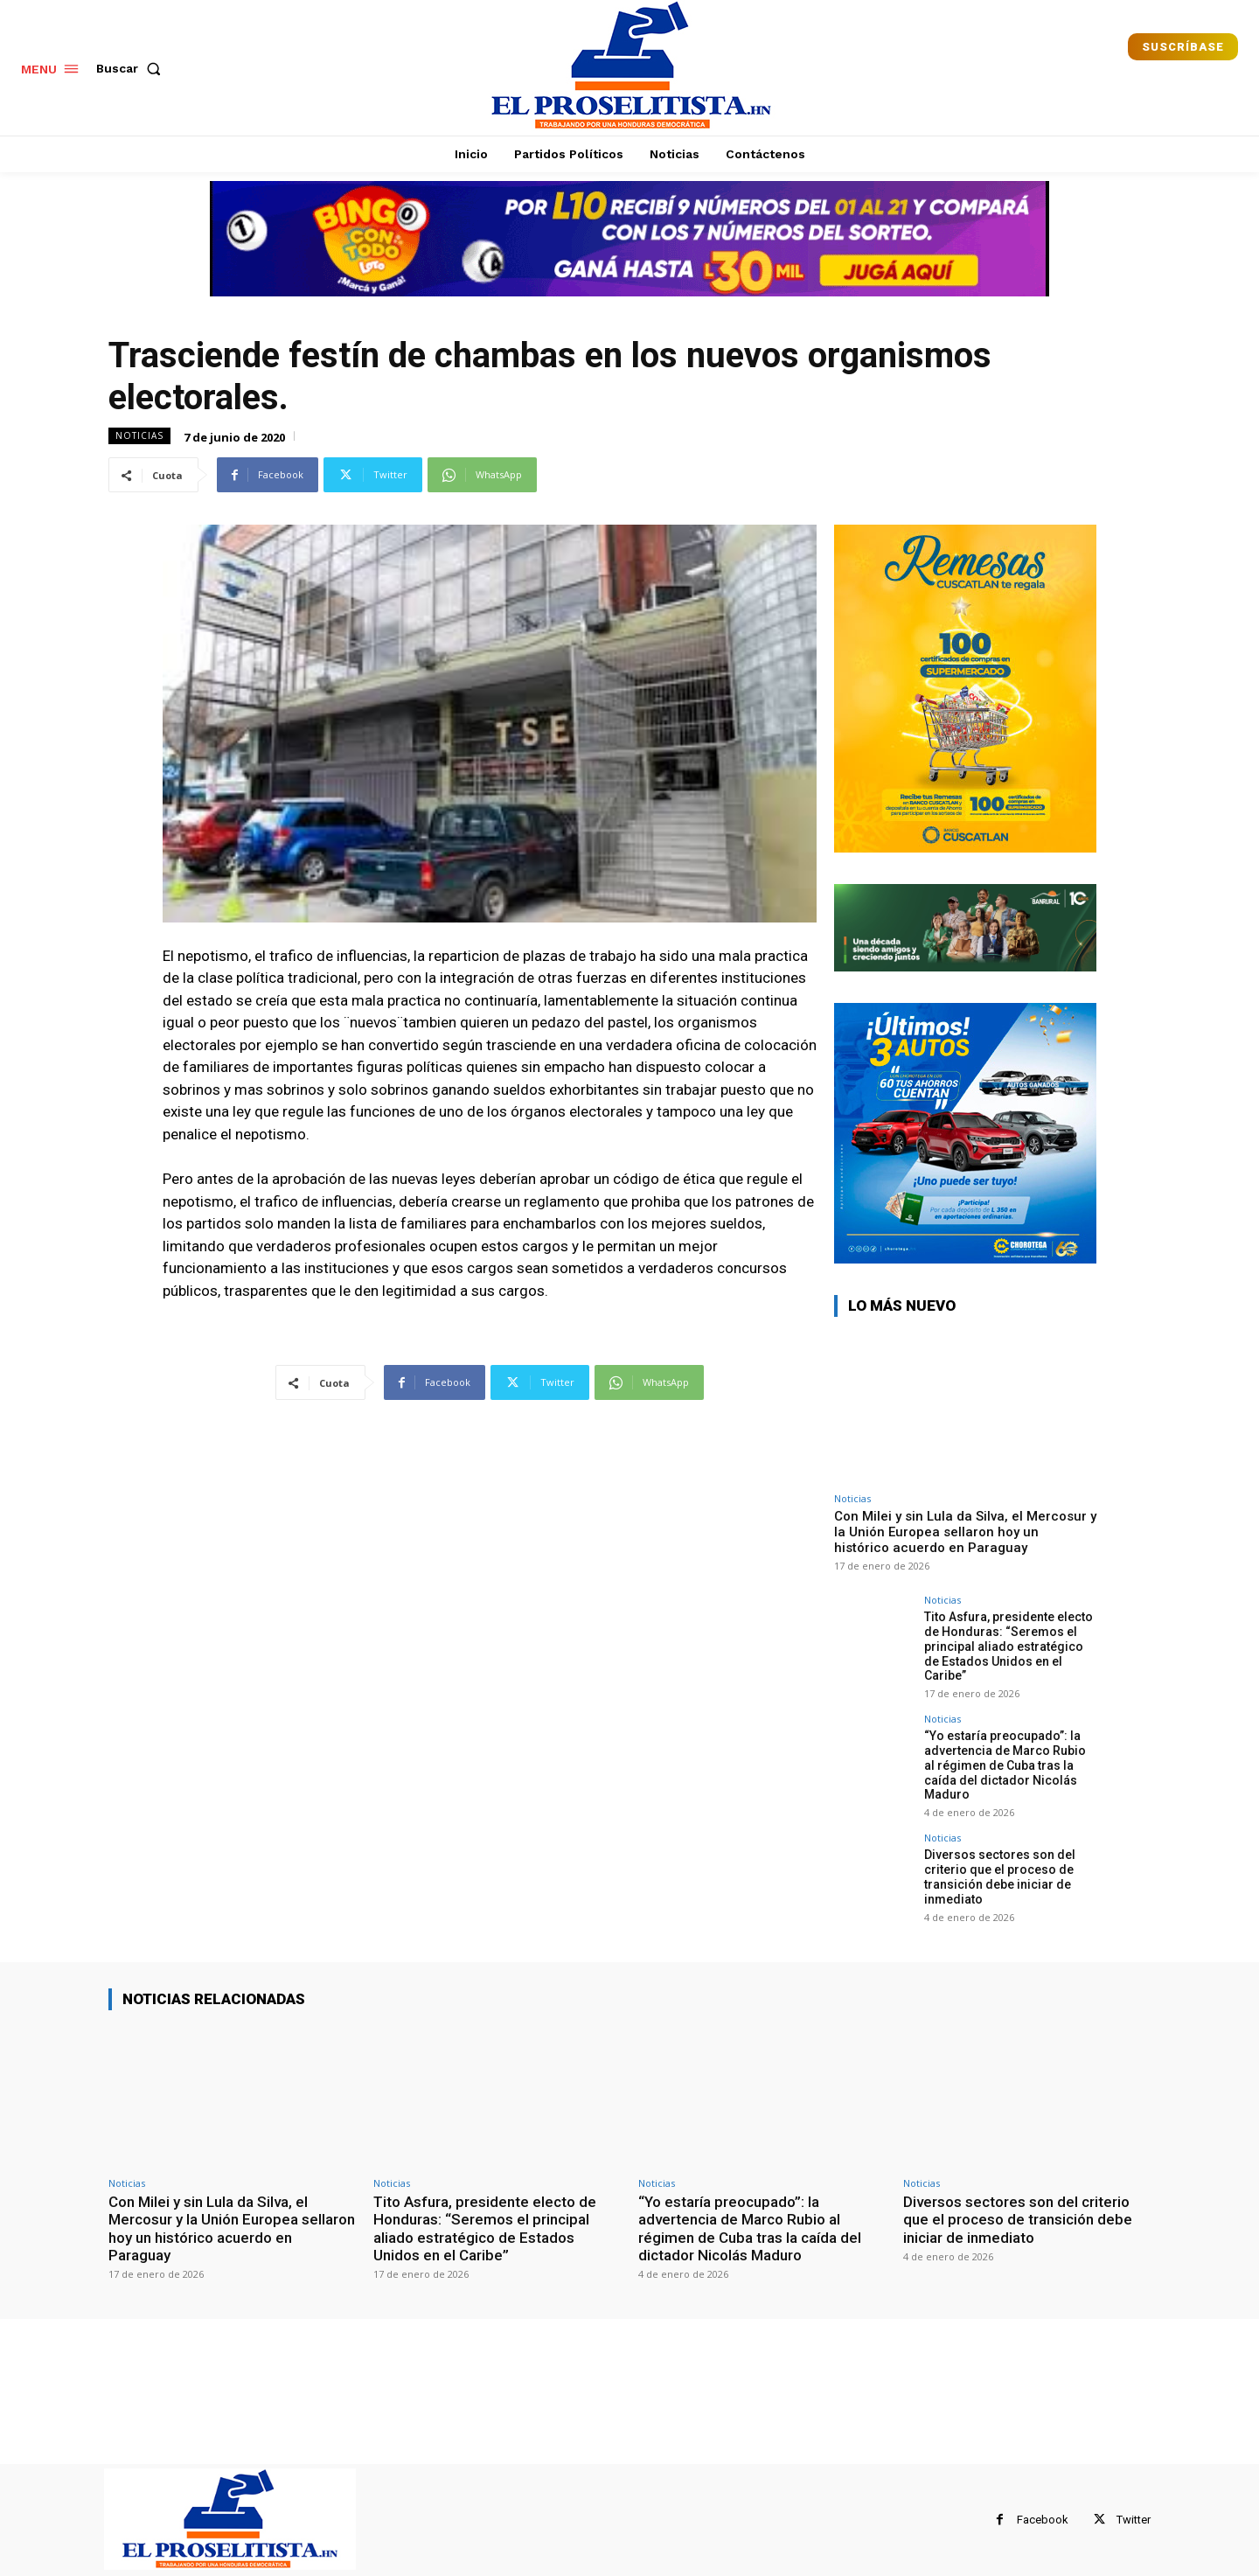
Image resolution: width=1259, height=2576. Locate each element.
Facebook (1042, 2519)
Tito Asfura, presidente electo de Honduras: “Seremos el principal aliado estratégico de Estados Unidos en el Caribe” (1008, 1646)
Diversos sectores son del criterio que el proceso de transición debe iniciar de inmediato (999, 1876)
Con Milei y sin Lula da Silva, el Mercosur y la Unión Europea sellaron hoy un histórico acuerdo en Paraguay (965, 1532)
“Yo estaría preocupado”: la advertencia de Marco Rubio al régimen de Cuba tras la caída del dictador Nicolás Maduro (1005, 1765)
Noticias (139, 436)
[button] (132, 68)
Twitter (1133, 2519)
